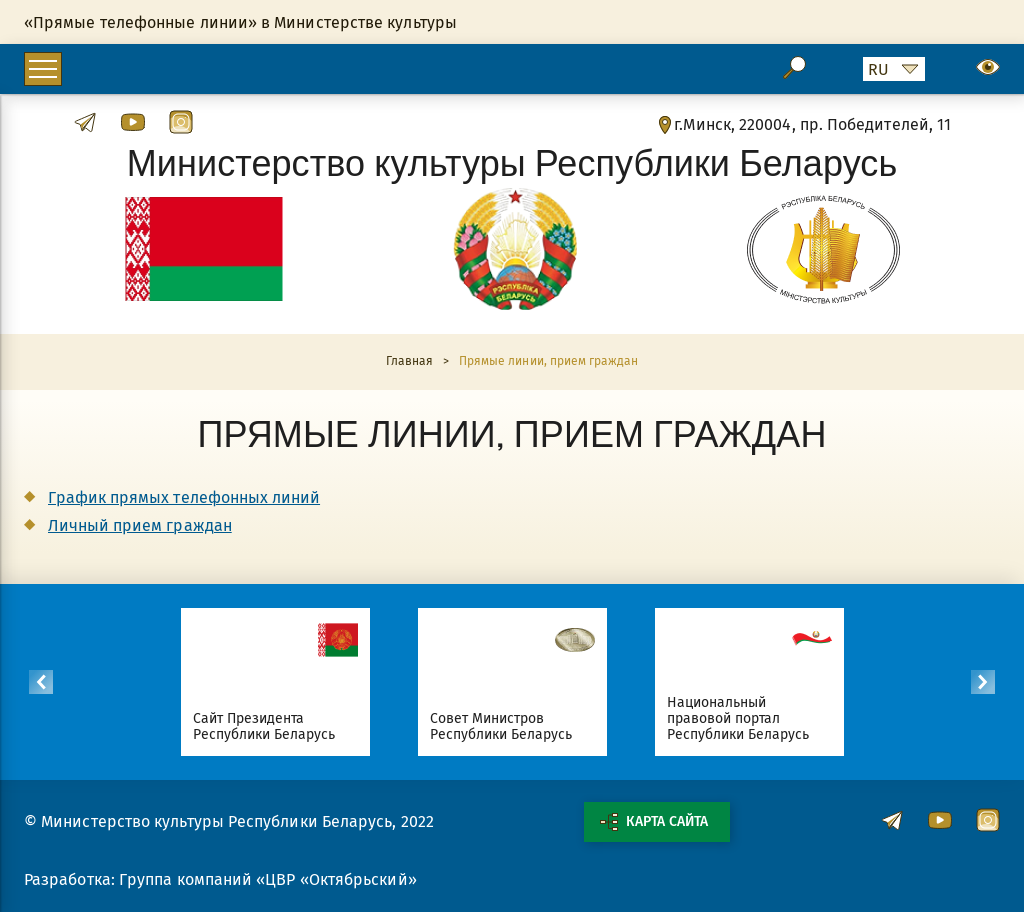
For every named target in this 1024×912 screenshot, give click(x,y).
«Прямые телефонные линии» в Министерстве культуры (240, 22)
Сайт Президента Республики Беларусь (264, 726)
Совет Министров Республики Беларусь (501, 726)
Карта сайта (654, 822)
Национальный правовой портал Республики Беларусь (738, 718)
